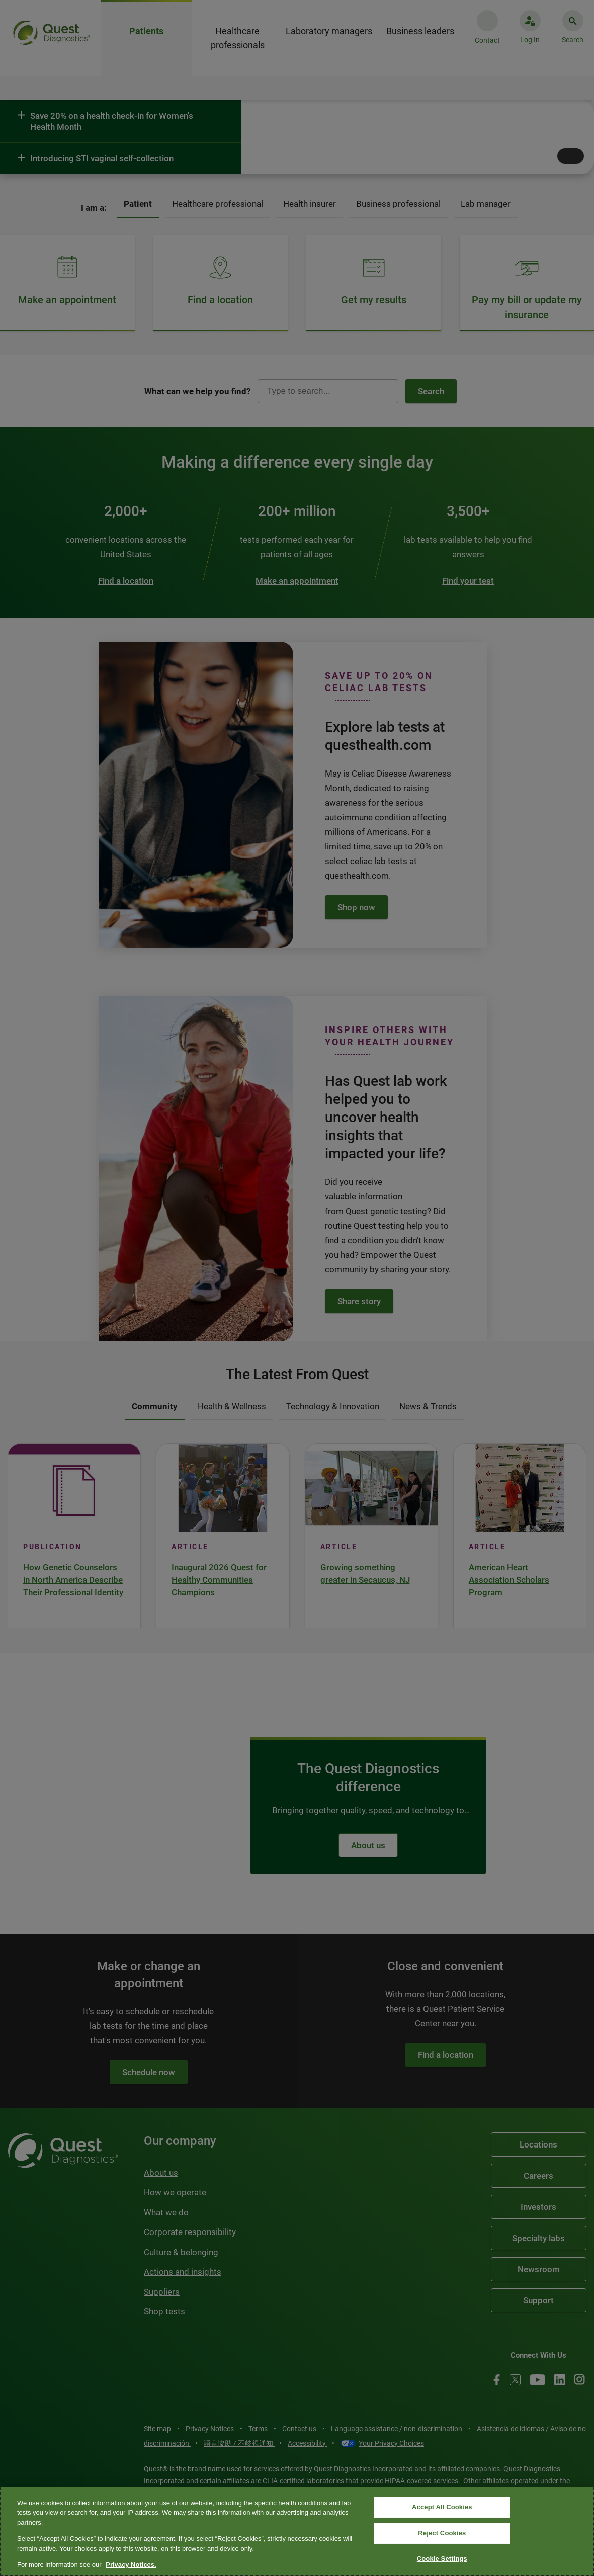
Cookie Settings (442, 2558)
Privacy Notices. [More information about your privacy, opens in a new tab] (131, 2564)
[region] (297, 2531)
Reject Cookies (442, 2533)
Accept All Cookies (442, 2507)
